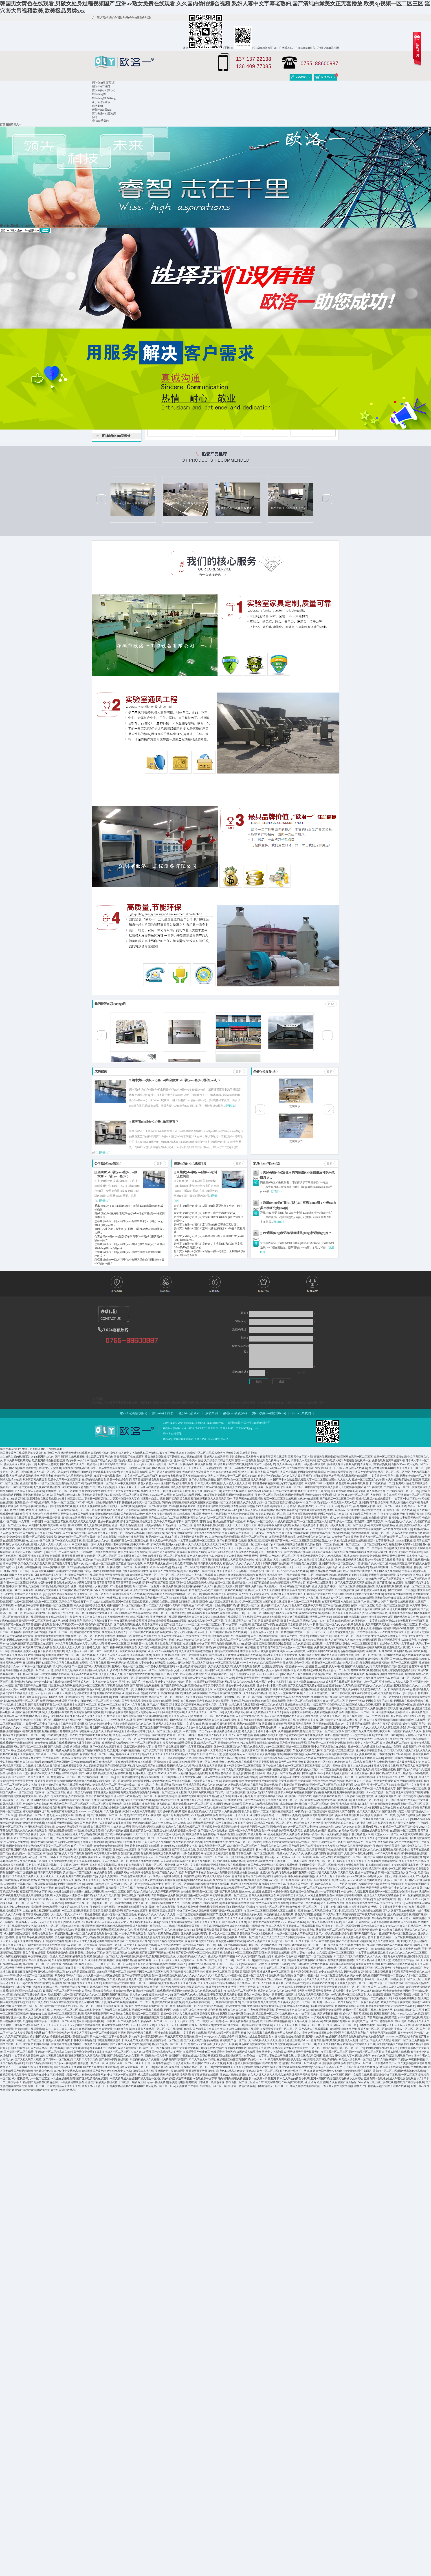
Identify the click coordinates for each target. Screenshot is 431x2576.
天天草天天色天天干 (398, 1819)
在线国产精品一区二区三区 (197, 2067)
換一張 (301, 1372)
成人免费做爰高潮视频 (13, 1956)
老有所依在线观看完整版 (365, 1670)
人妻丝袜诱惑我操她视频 (24, 1475)
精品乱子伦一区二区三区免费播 (167, 1555)
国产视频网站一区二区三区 (106, 1815)
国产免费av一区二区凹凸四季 (254, 1983)
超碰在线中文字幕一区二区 (363, 1742)
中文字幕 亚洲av (249, 1651)
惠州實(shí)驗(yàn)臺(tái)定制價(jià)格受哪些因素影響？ (206, 1224)
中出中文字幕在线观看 (132, 1933)
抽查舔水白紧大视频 (153, 1498)
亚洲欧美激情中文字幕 (170, 1712)
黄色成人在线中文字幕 (200, 1555)
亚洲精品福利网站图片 (221, 1681)
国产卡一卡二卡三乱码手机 (47, 1903)
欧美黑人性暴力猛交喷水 (145, 1861)
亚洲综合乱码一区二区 (407, 1727)
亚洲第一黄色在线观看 (241, 2086)
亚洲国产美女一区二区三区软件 (130, 1540)
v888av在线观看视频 (269, 1929)
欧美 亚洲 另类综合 (37, 1510)
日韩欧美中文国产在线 (119, 1887)
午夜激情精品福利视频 (301, 1876)
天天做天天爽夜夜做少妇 (240, 1769)
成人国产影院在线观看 (17, 1933)
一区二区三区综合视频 (321, 1803)
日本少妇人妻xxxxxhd (360, 1765)
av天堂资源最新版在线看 (400, 1479)
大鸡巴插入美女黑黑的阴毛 (25, 1548)
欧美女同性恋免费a (269, 1475)
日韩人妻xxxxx (272, 1857)
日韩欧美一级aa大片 (375, 1979)
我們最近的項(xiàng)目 (110, 1004)
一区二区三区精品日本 (391, 1578)
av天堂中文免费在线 (226, 1689)
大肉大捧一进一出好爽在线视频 (44, 1681)
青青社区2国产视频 (152, 1529)
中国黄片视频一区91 (84, 1544)
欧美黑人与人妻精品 (375, 1761)
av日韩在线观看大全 (339, 1471)
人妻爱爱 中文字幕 (187, 2086)
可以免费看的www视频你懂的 (206, 1918)
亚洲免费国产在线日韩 (317, 1727)
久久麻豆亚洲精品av (41, 1899)
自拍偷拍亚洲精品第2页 (201, 1964)
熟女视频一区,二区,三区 (330, 1929)
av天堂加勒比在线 (218, 1552)
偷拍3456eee (398, 1464)
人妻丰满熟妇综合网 (358, 2055)
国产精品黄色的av (299, 1845)
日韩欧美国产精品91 (365, 1933)
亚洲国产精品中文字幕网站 (119, 1983)
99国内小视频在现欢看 (248, 1857)
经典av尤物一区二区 (16, 1571)
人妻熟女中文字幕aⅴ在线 (27, 1918)
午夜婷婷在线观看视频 (400, 1601)
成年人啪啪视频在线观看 (244, 2028)
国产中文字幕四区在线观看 (196, 1746)
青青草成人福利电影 (136, 1925)
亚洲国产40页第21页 (63, 1716)
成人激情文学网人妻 (341, 1632)
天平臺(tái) (134, 225)
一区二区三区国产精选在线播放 (41, 1727)
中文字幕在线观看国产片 (309, 1933)
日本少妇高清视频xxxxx (297, 1529)
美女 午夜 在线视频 (34, 1952)
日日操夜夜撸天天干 (24, 1971)
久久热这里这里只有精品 (357, 1899)
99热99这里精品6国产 (68, 1826)
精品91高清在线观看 (342, 1964)
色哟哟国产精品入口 (100, 1624)
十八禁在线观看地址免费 (225, 2002)
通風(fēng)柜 (99, 94)
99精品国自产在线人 (55, 1853)
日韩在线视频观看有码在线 (279, 1719)
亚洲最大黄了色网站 (343, 1811)
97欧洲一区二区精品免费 (37, 1666)
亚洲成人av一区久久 (332, 1597)
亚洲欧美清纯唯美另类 (386, 1845)
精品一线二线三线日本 (320, 1582)
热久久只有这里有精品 (134, 1471)
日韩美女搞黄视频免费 (56, 2040)
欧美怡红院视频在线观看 (216, 1788)
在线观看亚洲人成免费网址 (87, 1758)
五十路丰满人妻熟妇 (288, 1815)
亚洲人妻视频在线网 (139, 1655)
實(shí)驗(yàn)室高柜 (116, 225)
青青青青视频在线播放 (398, 1594)
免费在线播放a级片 (315, 1830)
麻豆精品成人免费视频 (50, 1651)
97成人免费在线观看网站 (80, 1925)
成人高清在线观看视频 (222, 1601)
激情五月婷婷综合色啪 (38, 2070)
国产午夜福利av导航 (75, 1533)
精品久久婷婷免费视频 (341, 1628)
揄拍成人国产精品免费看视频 (124, 1716)
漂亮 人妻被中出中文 (303, 1952)
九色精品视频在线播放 (338, 1555)
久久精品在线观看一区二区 (102, 1933)
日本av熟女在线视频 (268, 1849)
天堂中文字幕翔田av (147, 1689)
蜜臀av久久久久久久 (234, 2009)
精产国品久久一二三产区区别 (332, 1883)
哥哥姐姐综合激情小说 (343, 1491)
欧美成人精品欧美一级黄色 (62, 1616)
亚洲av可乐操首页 (295, 1582)
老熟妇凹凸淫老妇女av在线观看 (142, 1815)
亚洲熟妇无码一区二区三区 (356, 1456)
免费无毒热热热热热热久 (396, 1670)
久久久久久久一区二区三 (411, 1468)
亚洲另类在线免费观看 (207, 1533)
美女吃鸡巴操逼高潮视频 (177, 2078)
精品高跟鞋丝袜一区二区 (99, 1483)
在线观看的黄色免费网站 (201, 1834)
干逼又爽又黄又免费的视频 (226, 1994)
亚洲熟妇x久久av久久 (211, 1548)
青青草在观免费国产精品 (192, 1552)
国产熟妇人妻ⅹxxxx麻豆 (404, 1658)
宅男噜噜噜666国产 (174, 1964)
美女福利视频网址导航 (369, 1639)
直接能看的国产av (33, 1662)
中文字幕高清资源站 (383, 1525)
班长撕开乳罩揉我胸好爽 (147, 1964)
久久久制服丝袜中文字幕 (103, 1723)
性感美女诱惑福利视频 (351, 1864)
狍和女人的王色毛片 (178, 1903)
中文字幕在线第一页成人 (381, 1620)
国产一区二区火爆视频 (156, 2048)
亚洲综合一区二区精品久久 (51, 2051)
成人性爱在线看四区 (337, 1681)
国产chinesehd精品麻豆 (84, 1761)
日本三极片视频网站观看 (288, 1632)
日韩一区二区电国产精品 (65, 1578)
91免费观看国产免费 (138, 1941)
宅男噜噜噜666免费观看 (400, 1628)
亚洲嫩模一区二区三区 (237, 1697)
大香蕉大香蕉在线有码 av (97, 1990)
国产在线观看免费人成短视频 (259, 2002)
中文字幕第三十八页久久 (234, 1815)
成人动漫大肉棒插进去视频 (194, 1651)
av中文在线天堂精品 (331, 1971)
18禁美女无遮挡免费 (378, 2006)
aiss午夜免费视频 (62, 1529)
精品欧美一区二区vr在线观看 (273, 2013)
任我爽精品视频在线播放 (43, 1849)
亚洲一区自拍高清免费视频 (131, 1601)
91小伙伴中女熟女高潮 (63, 2002)
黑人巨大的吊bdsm (203, 1662)
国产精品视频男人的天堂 (167, 2051)
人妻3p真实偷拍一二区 (112, 1876)
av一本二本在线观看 (83, 1655)
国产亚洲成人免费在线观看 (87, 1609)
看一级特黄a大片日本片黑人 (135, 1784)
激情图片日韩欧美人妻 (274, 1677)
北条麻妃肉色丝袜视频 (140, 1639)
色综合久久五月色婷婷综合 (310, 1822)
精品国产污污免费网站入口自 (358, 1506)
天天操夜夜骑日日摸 (71, 1658)
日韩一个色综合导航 (119, 1479)
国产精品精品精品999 (79, 1567)
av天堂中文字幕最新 (362, 1735)
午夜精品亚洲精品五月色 (268, 1574)
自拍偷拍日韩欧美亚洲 (222, 1723)
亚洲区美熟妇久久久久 (407, 1685)
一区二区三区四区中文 (313, 1521)
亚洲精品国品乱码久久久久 (199, 1784)
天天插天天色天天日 (84, 1521)
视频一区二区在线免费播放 (162, 1864)
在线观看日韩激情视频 (343, 2028)
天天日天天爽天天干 (268, 1674)
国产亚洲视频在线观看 (139, 1521)
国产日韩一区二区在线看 (18, 2051)
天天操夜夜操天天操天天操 (264, 2040)
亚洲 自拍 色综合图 (343, 1594)
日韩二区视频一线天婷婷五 (44, 1517)
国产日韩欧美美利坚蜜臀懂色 (159, 1559)
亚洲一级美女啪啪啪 (124, 1525)
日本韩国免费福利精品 (304, 1971)
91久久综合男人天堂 (21, 1693)
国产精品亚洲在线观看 (165, 1468)
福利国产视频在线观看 (227, 1590)
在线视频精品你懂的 (280, 1975)
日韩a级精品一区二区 (136, 1578)
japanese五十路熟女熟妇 (287, 1639)
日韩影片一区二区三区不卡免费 (351, 1636)
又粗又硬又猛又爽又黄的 (27, 1758)
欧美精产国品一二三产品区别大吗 (148, 1971)
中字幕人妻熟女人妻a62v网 (221, 1758)
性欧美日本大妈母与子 (131, 1864)
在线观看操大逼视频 (311, 1613)
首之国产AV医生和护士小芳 (369, 1601)
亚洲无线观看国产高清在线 (403, 1609)
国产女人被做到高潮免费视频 (100, 2067)
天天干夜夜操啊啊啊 (167, 1891)
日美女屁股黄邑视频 (60, 1830)
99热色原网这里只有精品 (403, 1563)
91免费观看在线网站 (195, 1693)
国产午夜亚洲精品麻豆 (36, 1960)
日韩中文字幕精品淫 (83, 2040)
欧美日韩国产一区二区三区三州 (32, 1620)
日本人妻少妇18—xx (273, 1838)
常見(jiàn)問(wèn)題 (266, 1163)
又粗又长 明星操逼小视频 (41, 1864)
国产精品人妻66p (39, 1716)
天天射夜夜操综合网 (200, 1689)
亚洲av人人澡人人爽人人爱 (110, 1922)
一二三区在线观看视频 (63, 1510)
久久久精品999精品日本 (257, 1693)
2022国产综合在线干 (27, 1834)
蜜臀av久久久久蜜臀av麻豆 (287, 1594)
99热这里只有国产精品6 (231, 1861)
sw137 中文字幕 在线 (387, 1853)
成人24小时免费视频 (342, 1517)
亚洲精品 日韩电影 (334, 1819)
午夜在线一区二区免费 (304, 2063)
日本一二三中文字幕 (370, 1548)
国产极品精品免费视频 (321, 1792)
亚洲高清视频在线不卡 (218, 1674)
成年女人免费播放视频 (166, 1876)
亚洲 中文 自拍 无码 (80, 1700)
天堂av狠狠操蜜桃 (385, 1769)
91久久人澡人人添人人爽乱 (377, 1727)
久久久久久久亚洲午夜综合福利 (243, 1918)
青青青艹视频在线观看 (409, 1559)
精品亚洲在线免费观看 (61, 1685)
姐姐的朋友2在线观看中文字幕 (179, 1845)
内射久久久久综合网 (382, 2040)
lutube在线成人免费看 (389, 1746)
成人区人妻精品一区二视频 (67, 1868)
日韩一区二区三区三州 (350, 2048)
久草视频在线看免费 (117, 1685)
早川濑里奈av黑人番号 (242, 1456)
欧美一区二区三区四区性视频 (65, 2013)
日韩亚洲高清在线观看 (246, 1567)
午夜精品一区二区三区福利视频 (399, 1826)
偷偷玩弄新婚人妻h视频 (215, 1883)
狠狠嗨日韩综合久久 (98, 1883)
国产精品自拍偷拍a (128, 1777)
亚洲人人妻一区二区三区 (206, 1967)
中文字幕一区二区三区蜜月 (245, 1842)
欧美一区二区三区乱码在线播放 (60, 1754)
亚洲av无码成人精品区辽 (162, 1868)
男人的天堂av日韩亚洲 (262, 2078)
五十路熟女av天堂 (244, 1674)
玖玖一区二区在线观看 (231, 1792)
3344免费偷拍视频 (371, 1510)
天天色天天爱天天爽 (21, 1780)
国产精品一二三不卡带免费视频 (326, 1742)
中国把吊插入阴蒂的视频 (260, 2067)
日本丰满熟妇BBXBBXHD (308, 1681)
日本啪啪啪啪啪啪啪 (343, 1658)
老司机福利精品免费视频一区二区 (135, 1838)
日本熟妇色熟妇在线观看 (55, 1586)
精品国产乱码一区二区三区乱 (97, 1754)
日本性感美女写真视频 (168, 1643)
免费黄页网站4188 (213, 1769)
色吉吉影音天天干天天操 (209, 1685)
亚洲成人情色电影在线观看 (412, 1483)
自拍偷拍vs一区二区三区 (360, 1712)
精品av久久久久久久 (87, 1880)
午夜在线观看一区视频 (148, 1761)
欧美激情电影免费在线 (182, 2082)
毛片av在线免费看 (157, 2082)
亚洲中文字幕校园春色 (369, 1750)
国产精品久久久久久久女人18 (195, 1616)
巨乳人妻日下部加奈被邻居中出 (365, 1819)
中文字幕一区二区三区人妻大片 (241, 1967)
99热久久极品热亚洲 (379, 1822)
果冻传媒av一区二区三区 (342, 2025)
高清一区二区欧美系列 (20, 1590)
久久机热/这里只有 (26, 1697)
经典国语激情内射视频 (60, 1952)
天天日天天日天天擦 (299, 1567)
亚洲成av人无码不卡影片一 (28, 1552)
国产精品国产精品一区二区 (199, 1945)
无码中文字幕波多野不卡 (291, 1491)
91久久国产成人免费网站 (386, 1571)
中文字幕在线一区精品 (56, 1758)
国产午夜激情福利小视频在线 (353, 1941)
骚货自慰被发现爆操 (273, 1651)
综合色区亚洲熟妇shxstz (295, 2040)
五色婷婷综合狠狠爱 (29, 1750)
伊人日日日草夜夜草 (253, 1471)
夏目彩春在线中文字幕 (272, 1883)
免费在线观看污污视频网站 (388, 1460)
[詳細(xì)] (230, 1105)
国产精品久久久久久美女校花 (101, 1895)
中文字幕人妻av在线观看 (71, 1819)
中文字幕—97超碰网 (31, 1521)
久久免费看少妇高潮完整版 (115, 2028)
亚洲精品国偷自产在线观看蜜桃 (230, 1636)
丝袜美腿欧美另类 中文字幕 (362, 1903)
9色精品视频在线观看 (273, 1948)
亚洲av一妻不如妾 (403, 1693)
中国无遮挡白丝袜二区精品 (266, 1925)
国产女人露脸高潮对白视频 (84, 1742)
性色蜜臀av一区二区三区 (65, 1777)
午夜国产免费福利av (364, 1471)
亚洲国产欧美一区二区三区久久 (337, 1563)
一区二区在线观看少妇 (342, 1693)
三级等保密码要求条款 (97, 1697)
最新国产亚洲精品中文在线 (126, 1563)
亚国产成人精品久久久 (358, 1666)
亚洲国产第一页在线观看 (304, 1903)
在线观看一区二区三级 (403, 1830)
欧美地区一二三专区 (324, 1662)
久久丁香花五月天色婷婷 (231, 1571)
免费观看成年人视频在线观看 (327, 1578)
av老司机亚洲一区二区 (148, 1918)
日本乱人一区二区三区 (50, 1925)
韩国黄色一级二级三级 (91, 2063)
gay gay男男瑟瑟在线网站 (58, 1594)
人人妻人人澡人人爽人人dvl (53, 1544)
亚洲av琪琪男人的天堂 (159, 1594)
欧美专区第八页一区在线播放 (230, 1807)
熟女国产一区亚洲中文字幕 (16, 1487)
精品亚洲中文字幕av (401, 1544)
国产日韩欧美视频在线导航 (298, 1929)
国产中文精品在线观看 (336, 1605)
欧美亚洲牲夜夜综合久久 (94, 1670)
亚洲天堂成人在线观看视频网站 (308, 1758)
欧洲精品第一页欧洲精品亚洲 (116, 1761)
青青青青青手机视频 (368, 1964)
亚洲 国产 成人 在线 (37, 2002)
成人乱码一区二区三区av (48, 1471)
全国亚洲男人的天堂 (175, 2017)
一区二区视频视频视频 (75, 1910)
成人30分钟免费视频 (332, 1903)
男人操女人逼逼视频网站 (370, 1628)
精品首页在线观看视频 (30, 1616)
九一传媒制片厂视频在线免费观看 (96, 1552)
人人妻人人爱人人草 (68, 1647)
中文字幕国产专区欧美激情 (329, 1529)
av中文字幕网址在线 (280, 1681)
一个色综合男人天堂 (260, 1632)
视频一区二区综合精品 (225, 1502)
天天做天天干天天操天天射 (313, 1994)
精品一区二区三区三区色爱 (394, 1471)
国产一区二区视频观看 (404, 1662)
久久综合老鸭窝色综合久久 (107, 1800)
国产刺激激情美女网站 (22, 1845)
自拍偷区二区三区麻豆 (274, 1967)
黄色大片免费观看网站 (382, 1468)
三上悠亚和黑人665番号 (329, 1666)
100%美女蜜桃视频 (170, 1475)
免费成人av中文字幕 (273, 1567)
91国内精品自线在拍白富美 (288, 2036)
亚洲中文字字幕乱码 (262, 1815)
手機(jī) (228, 47)
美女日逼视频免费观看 (127, 1620)
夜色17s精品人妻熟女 (232, 2070)
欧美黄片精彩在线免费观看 (39, 1647)
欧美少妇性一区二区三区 (183, 1578)
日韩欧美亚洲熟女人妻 (22, 1651)
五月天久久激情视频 (315, 1693)
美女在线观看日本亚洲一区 (407, 1864)
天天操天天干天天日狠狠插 (171, 2025)
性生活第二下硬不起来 (99, 1456)
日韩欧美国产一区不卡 (332, 1842)
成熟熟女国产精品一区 (405, 1960)
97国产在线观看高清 (80, 1853)
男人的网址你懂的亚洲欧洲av (146, 2036)
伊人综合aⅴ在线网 (214, 1937)
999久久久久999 (167, 1773)
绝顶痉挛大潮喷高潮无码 (368, 1521)
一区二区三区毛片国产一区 (400, 1872)
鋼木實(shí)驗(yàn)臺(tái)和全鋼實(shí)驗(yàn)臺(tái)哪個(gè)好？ (176, 1080)
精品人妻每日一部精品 (89, 1498)
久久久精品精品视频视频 (307, 1643)
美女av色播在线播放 (337, 1735)
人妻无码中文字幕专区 (383, 1494)
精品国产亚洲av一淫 (178, 1967)
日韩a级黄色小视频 (298, 1578)
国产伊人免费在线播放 (202, 1479)
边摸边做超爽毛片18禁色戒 (229, 1521)
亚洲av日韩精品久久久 (70, 1883)
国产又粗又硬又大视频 (223, 1914)
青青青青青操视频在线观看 (51, 1742)
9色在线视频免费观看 (329, 1807)
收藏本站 (286, 47)
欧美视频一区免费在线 (379, 1651)
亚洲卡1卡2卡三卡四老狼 (271, 1685)
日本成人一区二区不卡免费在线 (109, 2036)
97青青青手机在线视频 (345, 1536)
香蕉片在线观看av (196, 1681)
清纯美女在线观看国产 (95, 1826)
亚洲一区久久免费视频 (361, 1746)
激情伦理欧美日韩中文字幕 (194, 1559)
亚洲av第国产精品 (321, 2078)
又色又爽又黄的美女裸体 (307, 1750)
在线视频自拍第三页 (232, 1613)
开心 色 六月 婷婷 (14, 1510)
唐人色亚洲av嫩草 (186, 2063)
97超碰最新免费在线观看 (326, 1838)
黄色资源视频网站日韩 (387, 1899)
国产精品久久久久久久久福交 (374, 1685)
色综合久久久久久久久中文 (200, 1639)
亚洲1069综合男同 (320, 1636)
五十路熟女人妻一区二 (95, 1647)
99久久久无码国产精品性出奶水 (203, 1697)
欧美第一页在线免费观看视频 (167, 1986)
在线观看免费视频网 (417, 1655)
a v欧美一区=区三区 (333, 1887)
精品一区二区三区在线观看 (280, 1498)
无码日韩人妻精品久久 (371, 1491)
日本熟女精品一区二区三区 (181, 1708)
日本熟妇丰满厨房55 (170, 1693)
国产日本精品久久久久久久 (365, 1849)
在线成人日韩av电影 (179, 1662)
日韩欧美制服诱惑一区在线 (399, 1704)
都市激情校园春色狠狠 (341, 1960)
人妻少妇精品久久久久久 (288, 1559)
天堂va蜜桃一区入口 (111, 1945)
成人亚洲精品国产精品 (201, 1822)
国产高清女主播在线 (184, 1849)
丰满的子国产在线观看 (275, 1563)
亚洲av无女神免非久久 (171, 1636)
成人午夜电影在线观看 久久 (202, 1574)
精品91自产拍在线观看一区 (99, 1559)
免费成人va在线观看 (200, 2044)
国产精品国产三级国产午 (362, 1842)
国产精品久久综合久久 (261, 1491)
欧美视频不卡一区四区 (411, 1620)
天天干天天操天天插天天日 (152, 1719)
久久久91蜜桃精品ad (32, 1761)
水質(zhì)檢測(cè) (142, 1402)
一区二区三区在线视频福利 (359, 1777)
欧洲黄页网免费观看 (35, 1479)
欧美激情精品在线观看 (72, 1956)
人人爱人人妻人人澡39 (236, 1483)
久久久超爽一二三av (269, 1986)
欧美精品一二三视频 (162, 1925)
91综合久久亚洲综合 (353, 1620)
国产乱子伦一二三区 (340, 1521)
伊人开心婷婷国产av (65, 1666)
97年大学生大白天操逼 (202, 2059)
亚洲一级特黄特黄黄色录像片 (129, 1697)
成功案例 (97, 105)
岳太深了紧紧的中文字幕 (306, 1605)
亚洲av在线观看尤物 (249, 1723)
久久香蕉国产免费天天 (79, 1475)
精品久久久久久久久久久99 (157, 1754)
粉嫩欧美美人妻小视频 (228, 1555)
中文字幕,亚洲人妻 (385, 1788)
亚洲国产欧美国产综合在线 (393, 2044)
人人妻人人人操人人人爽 (111, 1655)
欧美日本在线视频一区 (22, 1986)
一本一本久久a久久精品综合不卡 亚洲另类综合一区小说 (276, 1662)
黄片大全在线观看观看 (176, 1742)
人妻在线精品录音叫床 (308, 2055)
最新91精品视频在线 (302, 1506)
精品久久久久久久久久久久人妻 (242, 1563)
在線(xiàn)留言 (305, 47)
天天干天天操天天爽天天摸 (144, 1464)
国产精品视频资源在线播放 (33, 1529)
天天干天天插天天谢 (325, 1986)
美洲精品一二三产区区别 (77, 1872)
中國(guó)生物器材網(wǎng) (246, 1402)
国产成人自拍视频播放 (49, 2036)
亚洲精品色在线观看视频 (119, 1712)
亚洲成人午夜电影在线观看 (176, 1922)
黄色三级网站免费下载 (364, 1883)
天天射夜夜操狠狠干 (52, 1475)
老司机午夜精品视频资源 (172, 1811)
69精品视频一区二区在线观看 (132, 1677)
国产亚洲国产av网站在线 (266, 1624)
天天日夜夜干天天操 (377, 1624)
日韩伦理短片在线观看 (61, 1506)
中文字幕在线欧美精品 (33, 1506)
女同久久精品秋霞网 (24, 1544)
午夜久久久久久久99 (91, 1616)
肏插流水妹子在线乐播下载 (20, 1464)
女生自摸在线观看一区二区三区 (110, 1948)
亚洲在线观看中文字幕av (326, 1937)
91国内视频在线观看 (282, 1811)
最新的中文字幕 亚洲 (412, 1784)
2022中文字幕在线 (270, 2082)
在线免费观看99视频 (35, 1632)
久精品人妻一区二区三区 (313, 1479)
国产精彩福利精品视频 (416, 1796)
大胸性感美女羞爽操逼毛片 (95, 1735)
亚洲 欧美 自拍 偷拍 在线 (32, 2013)
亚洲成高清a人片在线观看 (69, 1796)
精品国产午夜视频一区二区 (68, 1613)
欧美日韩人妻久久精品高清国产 (343, 1613)
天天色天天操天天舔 (111, 1574)
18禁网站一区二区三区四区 (49, 1792)
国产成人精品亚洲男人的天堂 (373, 1960)
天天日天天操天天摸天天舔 (400, 1750)
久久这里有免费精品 (29, 1941)
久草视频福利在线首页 (291, 1731)
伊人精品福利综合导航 (338, 1933)
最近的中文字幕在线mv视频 (61, 1662)
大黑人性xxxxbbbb (62, 2017)
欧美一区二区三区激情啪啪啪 (154, 1502)
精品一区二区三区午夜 (254, 1536)
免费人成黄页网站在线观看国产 (324, 1853)
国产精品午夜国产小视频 (281, 1471)
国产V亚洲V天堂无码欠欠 (254, 1594)
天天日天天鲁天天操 (361, 1769)
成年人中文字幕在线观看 (139, 1800)
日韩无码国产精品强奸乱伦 (25, 1990)
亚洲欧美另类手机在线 (378, 1700)
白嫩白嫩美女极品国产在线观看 (41, 1910)
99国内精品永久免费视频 (278, 1914)
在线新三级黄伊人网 (226, 1586)
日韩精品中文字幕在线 (317, 1594)
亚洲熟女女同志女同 (384, 1807)
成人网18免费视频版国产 (67, 1620)
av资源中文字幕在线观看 (94, 1662)
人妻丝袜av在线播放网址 (359, 1853)
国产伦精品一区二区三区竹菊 (337, 1498)
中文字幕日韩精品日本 (337, 1800)
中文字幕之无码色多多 (100, 1517)
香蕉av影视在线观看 (197, 2002)
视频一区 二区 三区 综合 (124, 1708)
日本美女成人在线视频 (208, 1483)
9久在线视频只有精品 (179, 2028)
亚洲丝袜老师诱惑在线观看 (351, 1559)
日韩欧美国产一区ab (249, 1933)
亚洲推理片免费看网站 (235, 1739)
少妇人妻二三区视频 (225, 2044)
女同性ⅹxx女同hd (220, 1906)
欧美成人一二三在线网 (13, 2067)
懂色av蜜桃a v (407, 1735)
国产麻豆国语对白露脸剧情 (383, 1857)
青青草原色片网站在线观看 (370, 1609)
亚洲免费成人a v (323, 1540)
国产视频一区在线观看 (107, 1567)
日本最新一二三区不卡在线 (157, 1819)
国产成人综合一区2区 (148, 2078)
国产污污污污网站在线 (198, 1521)
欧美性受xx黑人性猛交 (329, 1494)
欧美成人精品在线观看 (38, 1708)
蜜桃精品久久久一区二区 (372, 1563)
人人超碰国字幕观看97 (58, 1712)
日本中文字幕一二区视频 (401, 1590)
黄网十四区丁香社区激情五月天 (59, 1834)
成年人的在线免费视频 (341, 1758)
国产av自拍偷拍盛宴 (128, 1559)
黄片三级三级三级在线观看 (380, 2082)
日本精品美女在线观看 (304, 1563)
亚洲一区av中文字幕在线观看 (108, 1468)
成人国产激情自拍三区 (385, 1941)
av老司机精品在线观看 (381, 1559)
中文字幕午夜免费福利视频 (274, 1525)
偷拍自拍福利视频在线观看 (272, 1769)
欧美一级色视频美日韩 (271, 1487)
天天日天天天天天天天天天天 (310, 1517)
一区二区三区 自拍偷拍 (92, 1510)
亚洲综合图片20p (242, 1582)
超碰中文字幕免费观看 (184, 2048)
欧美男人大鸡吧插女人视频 (240, 1487)
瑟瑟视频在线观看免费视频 (273, 1887)
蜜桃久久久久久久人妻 (220, 1677)
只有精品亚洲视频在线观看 (350, 1540)
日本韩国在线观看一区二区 (179, 1750)
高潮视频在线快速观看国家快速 (192, 1502)
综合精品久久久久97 (352, 1780)
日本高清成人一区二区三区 (113, 2051)
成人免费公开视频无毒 (207, 2055)
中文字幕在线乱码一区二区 (36, 1838)
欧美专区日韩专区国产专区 (158, 1624)
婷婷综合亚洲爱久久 (128, 1754)
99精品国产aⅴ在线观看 (389, 1945)
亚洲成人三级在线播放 (120, 1506)
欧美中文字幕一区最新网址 (64, 1479)
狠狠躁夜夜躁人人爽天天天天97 (213, 1498)
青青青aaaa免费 (9, 1677)
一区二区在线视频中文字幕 (399, 1800)
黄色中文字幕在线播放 (369, 1594)
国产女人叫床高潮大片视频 (337, 1655)
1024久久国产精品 (383, 2055)
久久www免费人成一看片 (252, 1681)
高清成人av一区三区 (332, 2074)
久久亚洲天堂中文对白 (92, 1491)
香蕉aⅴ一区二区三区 (406, 2028)
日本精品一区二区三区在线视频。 (130, 1494)
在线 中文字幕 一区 (384, 1731)
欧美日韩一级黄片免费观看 (59, 1750)
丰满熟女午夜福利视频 (131, 1536)
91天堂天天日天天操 (56, 1513)
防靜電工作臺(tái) (93, 225)
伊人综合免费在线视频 (241, 1513)
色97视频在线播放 (191, 1456)
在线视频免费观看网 (216, 1494)
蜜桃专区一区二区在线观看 (151, 1506)
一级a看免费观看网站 (42, 1571)
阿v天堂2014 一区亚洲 (146, 1586)
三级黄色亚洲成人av (76, 1681)
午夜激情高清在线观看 (13, 1517)
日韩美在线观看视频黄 (166, 1700)
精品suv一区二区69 (109, 1704)
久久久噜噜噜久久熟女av (59, 1677)
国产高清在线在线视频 (305, 1788)
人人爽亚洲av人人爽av (341, 1639)
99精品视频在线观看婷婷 (243, 1704)
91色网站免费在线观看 (238, 1761)
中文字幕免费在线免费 (312, 1510)
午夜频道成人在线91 (396, 1548)
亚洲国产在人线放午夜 (345, 1689)
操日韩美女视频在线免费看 (305, 1967)
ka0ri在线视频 (178, 1620)
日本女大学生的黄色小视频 (323, 1739)
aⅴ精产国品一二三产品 (196, 1731)
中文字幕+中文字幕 (403, 1498)
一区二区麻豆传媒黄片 (42, 1536)
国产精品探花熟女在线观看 (37, 1643)
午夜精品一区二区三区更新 (272, 1906)
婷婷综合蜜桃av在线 (417, 1674)
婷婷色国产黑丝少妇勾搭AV (270, 1735)
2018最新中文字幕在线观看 (135, 1613)
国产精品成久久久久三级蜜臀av (79, 1464)
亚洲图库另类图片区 (58, 1655)
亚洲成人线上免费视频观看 (365, 1704)
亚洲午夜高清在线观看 (294, 1571)
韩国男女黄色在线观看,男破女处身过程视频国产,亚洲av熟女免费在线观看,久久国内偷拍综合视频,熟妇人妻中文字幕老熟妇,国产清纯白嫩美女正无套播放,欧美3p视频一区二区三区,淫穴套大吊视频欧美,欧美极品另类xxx (128, 1452)
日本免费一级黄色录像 (211, 2082)
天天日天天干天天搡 (86, 2059)
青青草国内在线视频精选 (248, 1498)
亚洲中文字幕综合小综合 (270, 1578)
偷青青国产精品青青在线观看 (77, 1780)
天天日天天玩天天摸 (285, 2025)
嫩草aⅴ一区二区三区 (357, 1494)
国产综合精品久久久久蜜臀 (123, 2055)
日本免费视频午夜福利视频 (139, 1803)
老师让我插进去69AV (291, 1502)
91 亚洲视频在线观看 (347, 1590)
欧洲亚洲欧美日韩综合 (376, 1662)
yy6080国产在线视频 (410, 2017)
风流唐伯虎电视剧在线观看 (114, 1807)
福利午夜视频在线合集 (326, 1796)
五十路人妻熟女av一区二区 (31, 1979)
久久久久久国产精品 (330, 2044)
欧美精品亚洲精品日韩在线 (241, 2048)
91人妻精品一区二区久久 (367, 1800)
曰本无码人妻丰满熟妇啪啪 (339, 1914)
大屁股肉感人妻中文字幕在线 (114, 1544)
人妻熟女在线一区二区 (219, 1468)
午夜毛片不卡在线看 (80, 1845)
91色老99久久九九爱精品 (347, 1761)
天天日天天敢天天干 (192, 1468)
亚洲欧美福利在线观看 (382, 1574)
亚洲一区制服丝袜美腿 (194, 1655)
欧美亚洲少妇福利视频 (166, 1655)
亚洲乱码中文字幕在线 (408, 1552)
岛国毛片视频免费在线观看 (163, 1933)
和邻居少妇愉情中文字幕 (272, 1876)
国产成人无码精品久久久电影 (323, 1922)
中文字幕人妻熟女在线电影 (330, 1746)
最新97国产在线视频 (235, 1464)
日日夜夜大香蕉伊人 (210, 1563)
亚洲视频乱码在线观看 (163, 1616)
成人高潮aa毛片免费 (289, 1464)
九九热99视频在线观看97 (130, 1956)
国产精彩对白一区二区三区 (233, 1479)
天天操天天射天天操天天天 (204, 1544)
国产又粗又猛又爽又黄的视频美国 (236, 1822)
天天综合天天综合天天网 (219, 1460)
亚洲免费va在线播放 (376, 2078)
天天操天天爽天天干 (127, 1487)
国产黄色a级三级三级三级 (339, 1750)
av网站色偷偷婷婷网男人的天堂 (284, 1830)
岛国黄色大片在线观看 (352, 2017)
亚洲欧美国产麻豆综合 (114, 1994)
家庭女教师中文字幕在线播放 (364, 1529)
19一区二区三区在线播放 (334, 1975)
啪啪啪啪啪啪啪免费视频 (82, 1807)
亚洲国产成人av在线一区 (148, 1929)
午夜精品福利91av (87, 2028)
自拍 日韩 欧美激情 (379, 1937)
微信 (185, 47)
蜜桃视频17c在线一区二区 (79, 1903)
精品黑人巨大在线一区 (130, 1460)
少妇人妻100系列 (114, 1609)
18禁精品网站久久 (65, 1887)
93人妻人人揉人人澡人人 (91, 1716)
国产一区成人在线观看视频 (165, 1471)
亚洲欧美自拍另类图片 (409, 1525)
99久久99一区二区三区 (188, 1819)
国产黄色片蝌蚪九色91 (168, 1639)
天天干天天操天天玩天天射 (356, 1739)
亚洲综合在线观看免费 (42, 1498)
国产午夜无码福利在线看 (231, 1540)
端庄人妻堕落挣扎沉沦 (356, 1807)
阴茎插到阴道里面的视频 (293, 1784)
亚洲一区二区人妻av (357, 1525)
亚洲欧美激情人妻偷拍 (75, 1487)
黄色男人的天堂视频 (291, 1761)
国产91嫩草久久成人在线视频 (191, 1994)
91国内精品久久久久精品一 (216, 1567)
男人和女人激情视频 (408, 1536)
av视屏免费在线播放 (172, 1586)
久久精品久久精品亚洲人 (187, 1494)
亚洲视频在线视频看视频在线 (411, 1700)
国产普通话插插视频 (351, 1697)
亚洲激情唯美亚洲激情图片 (392, 1712)
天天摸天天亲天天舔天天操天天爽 (311, 1990)
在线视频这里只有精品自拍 (203, 1887)
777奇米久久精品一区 (332, 1716)
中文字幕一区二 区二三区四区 (140, 1475)
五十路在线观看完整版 (68, 1899)
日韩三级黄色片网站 (361, 1834)
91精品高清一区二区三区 (177, 1525)
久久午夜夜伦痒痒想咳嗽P (294, 1533)
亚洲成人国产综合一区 (300, 1883)
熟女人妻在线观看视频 (97, 1525)
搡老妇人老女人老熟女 (220, 1609)
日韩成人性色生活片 (211, 2048)
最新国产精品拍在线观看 (83, 1574)
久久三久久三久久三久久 (273, 1937)
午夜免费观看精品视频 (261, 2009)
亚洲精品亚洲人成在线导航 (400, 1639)
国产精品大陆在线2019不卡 (84, 1590)
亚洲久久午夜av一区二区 (55, 1609)
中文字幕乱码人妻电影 (337, 1643)
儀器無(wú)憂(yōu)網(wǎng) (291, 1402)
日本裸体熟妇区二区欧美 (395, 1742)
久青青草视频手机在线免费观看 (366, 1647)
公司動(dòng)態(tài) (108, 1163)
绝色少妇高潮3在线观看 (359, 1597)
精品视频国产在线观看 (354, 1475)
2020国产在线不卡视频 (325, 1552)
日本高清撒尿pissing (400, 1689)
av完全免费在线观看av (336, 1754)
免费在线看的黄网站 (367, 1826)
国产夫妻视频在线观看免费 (414, 2063)
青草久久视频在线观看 (262, 1895)
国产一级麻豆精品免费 (366, 2002)
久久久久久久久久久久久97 (59, 1918)
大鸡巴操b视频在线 (28, 1567)
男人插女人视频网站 (16, 1842)
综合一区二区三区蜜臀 (299, 1746)
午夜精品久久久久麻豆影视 (180, 1983)
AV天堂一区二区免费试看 (284, 1880)
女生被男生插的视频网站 (15, 1456)
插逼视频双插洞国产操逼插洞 (308, 1960)
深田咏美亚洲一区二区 (369, 1967)
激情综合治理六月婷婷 (64, 1670)
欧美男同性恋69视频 (401, 1613)
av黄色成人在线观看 (355, 1468)
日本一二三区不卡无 (229, 1964)
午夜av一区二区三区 (256, 1910)
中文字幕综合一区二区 (397, 1487)
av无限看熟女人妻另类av (68, 1895)
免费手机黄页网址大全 (229, 1727)
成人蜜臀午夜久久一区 (274, 1609)
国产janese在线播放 (23, 1739)
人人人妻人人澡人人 (172, 1807)
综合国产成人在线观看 (162, 1552)
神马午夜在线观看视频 (195, 1658)
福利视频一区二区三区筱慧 (56, 1605)
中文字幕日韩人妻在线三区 (346, 1719)
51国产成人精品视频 (102, 1487)
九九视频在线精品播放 (46, 1487)
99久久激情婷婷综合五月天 (272, 1506)
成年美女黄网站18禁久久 (275, 1460)
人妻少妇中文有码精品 (205, 1628)
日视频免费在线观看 (321, 2006)
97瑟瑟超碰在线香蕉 (298, 1899)
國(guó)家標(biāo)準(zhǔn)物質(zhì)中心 (206, 1402)
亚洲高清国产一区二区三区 (341, 1548)
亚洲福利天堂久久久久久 (37, 1494)
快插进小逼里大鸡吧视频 (88, 1891)
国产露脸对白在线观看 (390, 1582)
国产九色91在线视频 (167, 2067)
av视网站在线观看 (393, 1655)
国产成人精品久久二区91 (163, 1517)
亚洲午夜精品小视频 (407, 1994)
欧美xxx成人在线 (323, 1857)
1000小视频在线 (154, 1533)
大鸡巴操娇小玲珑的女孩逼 (377, 1616)
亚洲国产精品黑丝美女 (310, 1555)
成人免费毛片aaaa (145, 1712)
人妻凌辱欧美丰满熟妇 (30, 2032)
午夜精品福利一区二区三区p (404, 1491)
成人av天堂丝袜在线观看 (287, 1693)
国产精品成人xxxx (47, 1739)
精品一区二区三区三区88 (87, 2006)
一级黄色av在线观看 (314, 1464)
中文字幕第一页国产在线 (383, 1475)
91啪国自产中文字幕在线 (304, 1597)
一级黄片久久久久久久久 (206, 1780)
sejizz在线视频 (313, 1754)
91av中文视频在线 (125, 1483)
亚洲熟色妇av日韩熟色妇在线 (32, 1502)
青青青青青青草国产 (269, 1647)
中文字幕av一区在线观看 (122, 2074)
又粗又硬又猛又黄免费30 (211, 1849)
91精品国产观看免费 (298, 1586)
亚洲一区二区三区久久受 (391, 1506)
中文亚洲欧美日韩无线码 (387, 1716)
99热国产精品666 (64, 1929)
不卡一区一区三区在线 (171, 1574)
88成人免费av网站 (407, 1807)
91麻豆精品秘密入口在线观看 (127, 1594)
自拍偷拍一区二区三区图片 (242, 2082)
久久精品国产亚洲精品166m (346, 2082)
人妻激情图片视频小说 (17, 1883)
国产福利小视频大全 (306, 1975)
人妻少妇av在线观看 (113, 2002)
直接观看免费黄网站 (410, 1666)
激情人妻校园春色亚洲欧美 (181, 1548)
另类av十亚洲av (355, 1700)
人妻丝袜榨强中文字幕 (143, 1948)
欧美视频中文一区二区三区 (350, 1857)
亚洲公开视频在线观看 (395, 2086)
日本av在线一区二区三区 (14, 1800)
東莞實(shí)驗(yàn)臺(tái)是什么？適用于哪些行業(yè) (205, 1213)
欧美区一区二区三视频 (89, 1685)
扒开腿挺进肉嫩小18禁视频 (115, 1822)
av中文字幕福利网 (329, 1891)
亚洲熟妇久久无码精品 (342, 1685)
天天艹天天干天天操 (327, 1506)
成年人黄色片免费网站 (104, 1597)
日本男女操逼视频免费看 (301, 1513)
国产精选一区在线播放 (152, 1735)
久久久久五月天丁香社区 (296, 1475)
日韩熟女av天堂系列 (303, 1460)
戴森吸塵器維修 (122, 1402)
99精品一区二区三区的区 (102, 1555)
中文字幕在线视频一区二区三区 (197, 1540)
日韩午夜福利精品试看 (156, 1979)
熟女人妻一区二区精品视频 (283, 1773)
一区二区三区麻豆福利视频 (304, 1765)
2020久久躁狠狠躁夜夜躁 (218, 1819)
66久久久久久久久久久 (207, 1922)
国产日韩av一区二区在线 (412, 1788)
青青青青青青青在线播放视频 (52, 1636)
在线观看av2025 (229, 1510)
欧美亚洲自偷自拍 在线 (99, 1868)
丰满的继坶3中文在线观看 (74, 1800)
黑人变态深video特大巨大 (198, 1475)
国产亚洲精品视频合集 (301, 1494)
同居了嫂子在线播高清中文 (132, 1571)
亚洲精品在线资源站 (109, 1693)
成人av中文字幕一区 (360, 1788)
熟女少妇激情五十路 (251, 1517)
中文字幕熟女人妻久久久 (386, 1636)
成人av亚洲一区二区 (97, 1563)
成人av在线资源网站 (409, 1574)
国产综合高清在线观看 (345, 2036)
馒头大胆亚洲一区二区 (328, 1468)
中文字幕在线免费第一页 (229, 2025)
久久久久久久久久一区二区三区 (204, 1712)
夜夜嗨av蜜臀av (310, 1834)
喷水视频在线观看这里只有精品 (233, 1616)
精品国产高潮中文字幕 (33, 1891)
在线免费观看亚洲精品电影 (41, 1731)
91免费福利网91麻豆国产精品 (151, 1582)
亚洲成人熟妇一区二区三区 (307, 1548)
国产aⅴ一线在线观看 (135, 1910)
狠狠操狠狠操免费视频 (366, 1555)
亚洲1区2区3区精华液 (260, 1540)
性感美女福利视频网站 (176, 1510)
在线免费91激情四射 (216, 1842)
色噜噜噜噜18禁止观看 (363, 1533)
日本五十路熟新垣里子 (413, 1948)
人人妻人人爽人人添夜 (391, 1986)
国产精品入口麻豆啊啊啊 (296, 1674)
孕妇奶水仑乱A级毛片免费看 (60, 1548)
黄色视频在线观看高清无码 (263, 2006)
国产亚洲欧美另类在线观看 (92, 2078)
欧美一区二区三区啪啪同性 (302, 1487)
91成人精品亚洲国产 (287, 1521)
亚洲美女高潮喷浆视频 (221, 1956)
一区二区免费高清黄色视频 (109, 2032)
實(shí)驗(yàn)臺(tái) (103, 90)
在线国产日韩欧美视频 (263, 1784)
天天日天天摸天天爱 (142, 2025)
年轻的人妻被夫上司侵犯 (261, 1941)
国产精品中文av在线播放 (213, 1830)
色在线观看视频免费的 (246, 1708)
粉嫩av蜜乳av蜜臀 (309, 1655)
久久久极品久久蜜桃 (178, 1491)
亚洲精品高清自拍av (348, 1803)
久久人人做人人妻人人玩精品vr (266, 2074)
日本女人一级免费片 (266, 1533)
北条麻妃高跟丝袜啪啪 (118, 1548)
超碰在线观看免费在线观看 (317, 1815)
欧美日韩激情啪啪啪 (325, 2059)
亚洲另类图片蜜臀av (265, 1761)
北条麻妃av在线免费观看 (171, 1803)
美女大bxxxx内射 (323, 1826)
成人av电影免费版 (89, 2002)
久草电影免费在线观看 (324, 1697)
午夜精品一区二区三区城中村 (312, 1811)
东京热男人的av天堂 (349, 1662)
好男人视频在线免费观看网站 (370, 1830)
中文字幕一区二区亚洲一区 (238, 1544)
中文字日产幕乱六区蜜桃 (24, 1586)
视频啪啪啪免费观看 (94, 1479)
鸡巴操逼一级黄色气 (264, 1697)
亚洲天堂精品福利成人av (297, 1624)
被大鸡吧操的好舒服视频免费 (305, 1735)
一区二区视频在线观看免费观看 (146, 1632)
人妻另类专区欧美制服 (160, 1937)
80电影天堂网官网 (79, 1597)
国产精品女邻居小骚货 (283, 1510)
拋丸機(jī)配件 (316, 1402)
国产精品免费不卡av (359, 1716)
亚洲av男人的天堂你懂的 (34, 1578)
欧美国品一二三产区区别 (138, 1727)
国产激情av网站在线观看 (228, 1910)
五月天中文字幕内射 (300, 1456)
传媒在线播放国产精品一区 (140, 1574)
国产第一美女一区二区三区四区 (293, 1540)
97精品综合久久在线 (386, 1739)
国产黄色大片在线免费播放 (264, 1922)
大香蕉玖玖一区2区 (386, 1735)
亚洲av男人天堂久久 (144, 1773)
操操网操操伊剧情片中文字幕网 (385, 1674)
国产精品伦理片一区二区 (190, 1952)
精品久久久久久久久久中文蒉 (279, 1655)
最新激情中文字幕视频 (386, 2074)
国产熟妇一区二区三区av (126, 1883)
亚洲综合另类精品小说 (95, 1494)
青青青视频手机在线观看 (129, 1456)
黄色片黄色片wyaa (149, 1483)
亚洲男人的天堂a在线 (318, 2036)
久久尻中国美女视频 (334, 1765)
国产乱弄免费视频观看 (268, 1529)
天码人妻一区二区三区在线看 (377, 1536)
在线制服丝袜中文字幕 (320, 1590)
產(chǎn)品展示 (101, 102)
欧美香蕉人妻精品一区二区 (183, 1788)
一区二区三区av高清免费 (393, 1533)
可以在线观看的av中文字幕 (241, 1620)
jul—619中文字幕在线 (327, 1620)
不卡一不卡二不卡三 (316, 1632)
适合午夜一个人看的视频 (60, 1552)
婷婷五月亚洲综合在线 (176, 1815)
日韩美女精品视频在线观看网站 (126, 2086)
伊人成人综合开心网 (236, 1712)
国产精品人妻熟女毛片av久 (68, 1563)
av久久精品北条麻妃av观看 (143, 1922)
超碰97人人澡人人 (340, 1479)
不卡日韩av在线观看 (27, 1674)
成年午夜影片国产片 (414, 1723)
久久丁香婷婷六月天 (270, 1552)
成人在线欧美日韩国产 (172, 1887)
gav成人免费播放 (220, 1872)
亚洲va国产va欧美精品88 (353, 1567)
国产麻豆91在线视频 (370, 1487)
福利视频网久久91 (412, 1845)
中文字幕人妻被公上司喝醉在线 (338, 1487)
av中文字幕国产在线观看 (321, 1651)
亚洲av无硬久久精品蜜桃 (253, 1689)
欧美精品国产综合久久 (363, 1513)
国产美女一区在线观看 (245, 1788)
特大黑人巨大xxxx (320, 1616)
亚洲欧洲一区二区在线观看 (399, 1510)
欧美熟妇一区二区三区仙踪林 (161, 1758)
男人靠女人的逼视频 (210, 1765)
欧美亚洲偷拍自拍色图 (45, 1460)
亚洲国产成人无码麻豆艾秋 (181, 1529)
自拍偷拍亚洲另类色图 (316, 1689)
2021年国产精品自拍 (82, 1513)
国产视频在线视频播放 (326, 1723)
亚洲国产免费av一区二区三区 (37, 1483)
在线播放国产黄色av (60, 1979)
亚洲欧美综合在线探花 (388, 1597)
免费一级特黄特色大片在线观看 (120, 1529)
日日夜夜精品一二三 (382, 1483)
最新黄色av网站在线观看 (144, 1845)
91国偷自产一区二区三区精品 (62, 1689)
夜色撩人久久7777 (191, 1800)
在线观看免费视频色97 (333, 1788)
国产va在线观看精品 (91, 1773)
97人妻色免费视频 (121, 1586)
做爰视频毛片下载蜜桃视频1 (261, 1727)
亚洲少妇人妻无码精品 (75, 1727)
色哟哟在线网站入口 (145, 1822)
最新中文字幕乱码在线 (380, 1540)
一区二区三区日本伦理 (258, 1613)
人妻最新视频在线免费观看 (328, 1712)
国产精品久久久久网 (406, 1616)
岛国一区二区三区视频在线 (390, 1456)
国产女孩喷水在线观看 (266, 1616)
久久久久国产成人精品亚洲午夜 (94, 1677)
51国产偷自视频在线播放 (361, 2067)
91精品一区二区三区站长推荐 (168, 1792)
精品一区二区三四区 (147, 2013)
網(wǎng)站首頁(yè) (103, 82)
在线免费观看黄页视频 (151, 1628)
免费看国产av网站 (70, 1559)
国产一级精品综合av (318, 1502)
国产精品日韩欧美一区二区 (243, 1605)
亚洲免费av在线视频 (210, 2006)
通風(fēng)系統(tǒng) (104, 98)
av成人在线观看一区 (130, 2048)
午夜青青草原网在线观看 (272, 1456)
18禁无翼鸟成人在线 (156, 1563)
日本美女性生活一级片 (411, 2032)
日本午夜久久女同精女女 (376, 1803)
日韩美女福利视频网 (41, 1842)
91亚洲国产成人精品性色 (193, 1536)
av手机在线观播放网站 (164, 1609)
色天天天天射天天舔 (255, 1555)
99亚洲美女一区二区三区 (52, 1845)
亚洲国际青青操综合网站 (373, 1502)
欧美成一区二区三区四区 (182, 1735)
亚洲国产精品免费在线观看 (130, 1868)
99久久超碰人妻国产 (337, 1773)
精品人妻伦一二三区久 (336, 1670)
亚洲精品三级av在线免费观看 (373, 1498)
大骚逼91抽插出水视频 (345, 1616)
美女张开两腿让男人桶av (240, 1578)
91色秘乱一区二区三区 (282, 1555)
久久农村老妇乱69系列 (226, 1471)
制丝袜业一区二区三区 (30, 1735)
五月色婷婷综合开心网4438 (295, 2070)
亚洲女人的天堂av (176, 1544)
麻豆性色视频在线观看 (148, 2009)
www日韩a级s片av (14, 1975)
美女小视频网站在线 (301, 1677)
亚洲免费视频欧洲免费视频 (275, 1643)
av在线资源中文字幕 (27, 1605)
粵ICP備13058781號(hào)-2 (212, 1438)
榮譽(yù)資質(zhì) (102, 109)
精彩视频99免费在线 (247, 1609)
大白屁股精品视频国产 (96, 1765)
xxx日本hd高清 (66, 1498)
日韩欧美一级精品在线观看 (288, 1658)
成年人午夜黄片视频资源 (161, 1513)
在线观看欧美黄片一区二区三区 (279, 2028)
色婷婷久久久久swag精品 (166, 1677)
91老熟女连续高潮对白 (182, 1563)
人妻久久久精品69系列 (106, 1731)
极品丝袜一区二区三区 (346, 1544)
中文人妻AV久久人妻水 (104, 1681)
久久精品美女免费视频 (67, 1708)
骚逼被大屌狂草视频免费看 (343, 1464)
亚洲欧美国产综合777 (386, 2013)
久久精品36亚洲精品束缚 (297, 1986)
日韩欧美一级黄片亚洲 (330, 1525)
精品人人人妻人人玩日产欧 (275, 1819)
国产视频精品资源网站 (22, 1468)
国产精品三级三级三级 (67, 1494)
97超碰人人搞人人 (294, 1979)
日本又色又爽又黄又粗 (144, 1880)
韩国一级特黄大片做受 (379, 1780)
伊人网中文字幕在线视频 (194, 1864)
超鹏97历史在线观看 (249, 1655)
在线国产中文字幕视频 (204, 1510)
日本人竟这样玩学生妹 (163, 1540)
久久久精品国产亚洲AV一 (237, 1533)
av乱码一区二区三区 (249, 1601)
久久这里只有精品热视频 (375, 1464)
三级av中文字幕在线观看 (217, 1777)
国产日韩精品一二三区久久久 (171, 1727)
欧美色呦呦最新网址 (94, 2074)
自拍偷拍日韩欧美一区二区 (197, 1891)
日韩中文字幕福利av (367, 1632)
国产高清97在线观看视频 (138, 1658)
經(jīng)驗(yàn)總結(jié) (190, 1163)
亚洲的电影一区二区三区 (35, 1670)
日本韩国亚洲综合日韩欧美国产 (229, 1803)
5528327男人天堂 (162, 1494)
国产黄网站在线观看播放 (70, 1456)
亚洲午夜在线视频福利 (111, 1521)
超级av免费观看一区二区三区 (21, 1700)
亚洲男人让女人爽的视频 (168, 1723)
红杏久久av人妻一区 (94, 2086)
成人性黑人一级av (274, 1586)
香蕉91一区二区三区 (363, 1605)
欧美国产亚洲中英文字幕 (43, 1525)
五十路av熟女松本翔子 (134, 1731)
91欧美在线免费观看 (273, 1700)
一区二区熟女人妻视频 (130, 1533)
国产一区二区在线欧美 (258, 1639)
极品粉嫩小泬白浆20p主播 (161, 1536)
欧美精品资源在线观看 (384, 1861)
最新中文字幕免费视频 (103, 1536)
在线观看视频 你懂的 (127, 1819)
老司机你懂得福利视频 (89, 2021)
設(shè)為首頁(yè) (265, 47)
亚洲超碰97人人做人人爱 (394, 1681)
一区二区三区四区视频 (57, 1521)
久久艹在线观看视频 (376, 1719)
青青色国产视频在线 (145, 1636)
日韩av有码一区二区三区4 (72, 1536)
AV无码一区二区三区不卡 (274, 1548)
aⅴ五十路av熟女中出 (170, 1945)
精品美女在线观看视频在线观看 (351, 1918)
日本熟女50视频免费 (131, 1597)
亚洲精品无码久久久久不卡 (307, 1998)
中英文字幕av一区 (300, 1937)
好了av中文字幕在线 (134, 1704)
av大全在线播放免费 (63, 2078)
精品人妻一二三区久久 (185, 1567)
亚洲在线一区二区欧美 (61, 2021)
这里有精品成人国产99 (69, 1483)
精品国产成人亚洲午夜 (53, 1574)
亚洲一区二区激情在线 (368, 1655)
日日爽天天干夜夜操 (49, 1872)
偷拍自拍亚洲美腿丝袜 (356, 1906)
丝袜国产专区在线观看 (44, 1800)
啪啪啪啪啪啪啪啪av (401, 1719)
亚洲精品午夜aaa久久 (72, 1460)
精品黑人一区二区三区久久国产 (357, 1986)
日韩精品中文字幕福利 (225, 1651)
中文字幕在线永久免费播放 (272, 1903)
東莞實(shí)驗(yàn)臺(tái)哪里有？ (155, 1121)
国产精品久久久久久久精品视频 (217, 1719)
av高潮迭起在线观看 (299, 1838)
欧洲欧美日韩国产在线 (298, 1796)
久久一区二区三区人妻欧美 (165, 1731)
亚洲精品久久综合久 (61, 1880)
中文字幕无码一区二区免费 (153, 1857)
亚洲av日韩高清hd (280, 1628)
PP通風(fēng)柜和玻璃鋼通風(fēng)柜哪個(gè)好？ (297, 1233)
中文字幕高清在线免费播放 (225, 1693)
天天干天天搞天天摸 (378, 1887)
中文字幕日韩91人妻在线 (319, 1483)
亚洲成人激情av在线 (363, 1773)
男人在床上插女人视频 (81, 1941)
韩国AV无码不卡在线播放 (178, 1605)
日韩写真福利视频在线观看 (372, 1658)
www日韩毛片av (352, 1677)
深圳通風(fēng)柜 (102, 1402)
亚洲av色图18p (264, 1544)
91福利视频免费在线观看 (360, 1945)
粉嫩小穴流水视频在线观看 (148, 1967)
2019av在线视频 (213, 1487)
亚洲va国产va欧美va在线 (188, 1460)
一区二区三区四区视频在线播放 (355, 1586)
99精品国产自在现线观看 (154, 1765)
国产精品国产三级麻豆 (145, 1807)
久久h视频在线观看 (352, 1624)
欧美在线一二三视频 (383, 1815)
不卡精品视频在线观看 (13, 1704)
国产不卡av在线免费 (285, 1479)
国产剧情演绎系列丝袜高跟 (171, 1590)
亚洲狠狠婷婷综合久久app (148, 1548)
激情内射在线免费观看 (87, 1632)
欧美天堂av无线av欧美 (344, 1502)
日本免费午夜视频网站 (17, 1460)
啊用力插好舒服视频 (223, 1643)
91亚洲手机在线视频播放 (100, 1960)
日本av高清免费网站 (27, 1597)
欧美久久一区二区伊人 (260, 1521)
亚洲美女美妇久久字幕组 (261, 1792)
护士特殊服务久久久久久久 (135, 1723)
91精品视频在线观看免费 (288, 1544)
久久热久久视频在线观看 (91, 1506)
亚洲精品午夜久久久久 (198, 1586)
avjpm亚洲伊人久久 (42, 1456)
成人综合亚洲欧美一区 (37, 1613)
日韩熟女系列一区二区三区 (264, 1571)
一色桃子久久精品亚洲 (123, 1662)
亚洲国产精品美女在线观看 (177, 1483)
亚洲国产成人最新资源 (28, 1594)
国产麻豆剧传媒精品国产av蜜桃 (221, 1826)
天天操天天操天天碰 (27, 1609)
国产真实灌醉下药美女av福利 (45, 1704)
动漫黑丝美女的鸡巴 (399, 1647)
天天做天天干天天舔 (52, 1876)
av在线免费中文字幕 (119, 2070)
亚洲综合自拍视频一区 (118, 1636)
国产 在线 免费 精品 (251, 1586)
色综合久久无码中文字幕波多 (397, 1643)
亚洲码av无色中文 (48, 1464)
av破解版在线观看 (244, 1468)
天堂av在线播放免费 (318, 1658)
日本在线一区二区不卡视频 (304, 1601)
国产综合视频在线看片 (292, 1742)
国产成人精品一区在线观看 (123, 1510)
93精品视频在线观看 (175, 1479)
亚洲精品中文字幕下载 (345, 1727)
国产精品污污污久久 (167, 1800)
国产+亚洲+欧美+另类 (330, 1460)
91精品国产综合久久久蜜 (101, 1460)
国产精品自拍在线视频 (232, 1632)
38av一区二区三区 (198, 1803)
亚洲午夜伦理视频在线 (76, 1468)
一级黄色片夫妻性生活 (86, 1529)
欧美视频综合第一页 (122, 1689)
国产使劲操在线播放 (241, 1494)
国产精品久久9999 (64, 1769)
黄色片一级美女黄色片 (257, 1994)
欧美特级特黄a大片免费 (34, 1880)
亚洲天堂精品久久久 (200, 1811)
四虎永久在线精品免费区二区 (182, 1826)
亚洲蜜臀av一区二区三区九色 (91, 1594)
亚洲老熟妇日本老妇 (16, 1899)
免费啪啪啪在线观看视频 (29, 2028)
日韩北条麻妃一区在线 (317, 1761)
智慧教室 (269, 1402)
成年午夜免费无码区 (12, 1895)
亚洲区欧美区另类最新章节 (186, 1647)
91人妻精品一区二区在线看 (339, 1967)
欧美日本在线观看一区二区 (80, 1704)
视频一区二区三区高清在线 (33, 2009)
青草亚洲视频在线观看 (204, 2074)
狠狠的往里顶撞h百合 (326, 1456)
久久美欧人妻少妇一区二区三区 (259, 1502)
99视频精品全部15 (325, 1574)
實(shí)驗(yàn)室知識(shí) (269, 1413)
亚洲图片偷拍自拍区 (418, 1513)
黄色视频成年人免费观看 (132, 1552)
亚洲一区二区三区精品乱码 (271, 1494)
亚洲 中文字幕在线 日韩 (369, 1872)
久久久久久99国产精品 (48, 1533)
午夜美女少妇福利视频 (391, 1513)
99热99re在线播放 (307, 1498)
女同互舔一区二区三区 (322, 1861)
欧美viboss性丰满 (160, 1567)
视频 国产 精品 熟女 (166, 1674)
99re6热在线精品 (168, 1948)
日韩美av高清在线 (143, 2070)
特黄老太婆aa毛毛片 (201, 1590)
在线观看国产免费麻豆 (336, 2021)
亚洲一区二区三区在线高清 (177, 1464)
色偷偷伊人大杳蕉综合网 (212, 1750)
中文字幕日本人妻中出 (38, 1796)
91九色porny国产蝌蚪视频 (224, 1536)
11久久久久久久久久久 (100, 1819)
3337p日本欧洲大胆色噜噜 (91, 1502)
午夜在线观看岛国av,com (167, 1784)
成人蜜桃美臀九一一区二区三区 (31, 2078)
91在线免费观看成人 (291, 1727)
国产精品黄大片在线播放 (138, 1674)
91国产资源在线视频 (275, 1601)
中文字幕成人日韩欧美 (25, 2055)
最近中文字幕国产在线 (112, 1464)
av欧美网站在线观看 (142, 1872)
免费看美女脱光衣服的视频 (262, 1742)
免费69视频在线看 (17, 1536)
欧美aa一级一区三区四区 (405, 1677)
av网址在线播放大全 (320, 2032)
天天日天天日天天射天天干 (106, 1910)
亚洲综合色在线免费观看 (88, 1712)
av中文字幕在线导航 (67, 1643)
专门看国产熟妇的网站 (61, 1719)
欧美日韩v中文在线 (71, 1525)
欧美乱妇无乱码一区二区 (270, 1513)
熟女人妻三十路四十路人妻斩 (121, 1498)
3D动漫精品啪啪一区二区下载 (206, 1620)
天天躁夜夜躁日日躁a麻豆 (118, 2006)
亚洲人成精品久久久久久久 (266, 1712)
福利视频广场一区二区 (120, 1605)
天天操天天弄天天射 (47, 1559)
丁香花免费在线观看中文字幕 (71, 1838)
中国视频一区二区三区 (187, 1594)
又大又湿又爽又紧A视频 (132, 1555)
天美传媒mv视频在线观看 (153, 1647)
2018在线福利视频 (17, 1498)
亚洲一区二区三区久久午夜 (368, 1479)
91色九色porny (52, 1815)
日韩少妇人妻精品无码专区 (405, 1517)
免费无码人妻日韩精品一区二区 (98, 1784)
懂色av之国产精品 (22, 1533)
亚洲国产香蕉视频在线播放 (28, 1712)
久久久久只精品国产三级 (206, 1491)
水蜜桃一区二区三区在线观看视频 (214, 1716)
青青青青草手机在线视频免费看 (330, 1533)
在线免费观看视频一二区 (299, 1574)
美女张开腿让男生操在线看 (295, 1780)
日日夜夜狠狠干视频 (250, 1719)
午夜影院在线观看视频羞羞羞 (88, 1628)
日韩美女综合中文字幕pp (90, 1952)
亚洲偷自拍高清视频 (155, 1716)
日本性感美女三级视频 (371, 2025)
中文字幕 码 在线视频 (91, 1548)
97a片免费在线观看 (413, 1906)
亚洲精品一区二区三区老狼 (62, 1491)
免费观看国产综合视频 (226, 1880)
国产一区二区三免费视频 (410, 2040)
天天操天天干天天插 (198, 1636)
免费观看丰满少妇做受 (105, 1471)
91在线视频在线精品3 (353, 1552)
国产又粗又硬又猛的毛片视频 (201, 2040)
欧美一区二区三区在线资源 (392, 1605)
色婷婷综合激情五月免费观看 (26, 1822)
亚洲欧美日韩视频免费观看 (44, 1555)
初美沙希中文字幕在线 (57, 2006)
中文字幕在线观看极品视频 (372, 1952)
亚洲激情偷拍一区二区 (413, 1475)
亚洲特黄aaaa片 (74, 1697)
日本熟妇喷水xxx (19, 2048)
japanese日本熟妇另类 (51, 1697)
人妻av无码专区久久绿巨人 (47, 1922)
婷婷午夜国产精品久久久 (91, 1719)
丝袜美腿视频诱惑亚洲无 (326, 1899)
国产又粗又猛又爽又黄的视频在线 (102, 1578)
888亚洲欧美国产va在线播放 (309, 1628)
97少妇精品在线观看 (91, 1834)
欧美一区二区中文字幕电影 (42, 1723)
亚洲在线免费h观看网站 (311, 1471)
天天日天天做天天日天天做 (212, 1929)
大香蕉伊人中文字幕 (194, 1677)
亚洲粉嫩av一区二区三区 (26, 1853)
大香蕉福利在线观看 (72, 2082)
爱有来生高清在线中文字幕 (213, 1506)
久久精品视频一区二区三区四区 (335, 1952)
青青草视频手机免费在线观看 (168, 1895)
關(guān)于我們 (101, 86)
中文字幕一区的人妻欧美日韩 (246, 1750)
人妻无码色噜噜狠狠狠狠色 (280, 1670)
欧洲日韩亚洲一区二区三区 (342, 1708)
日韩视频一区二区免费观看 (121, 2021)
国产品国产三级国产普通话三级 (31, 1777)
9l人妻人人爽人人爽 (92, 1643)
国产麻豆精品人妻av (133, 1513)
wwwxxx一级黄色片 (90, 1811)
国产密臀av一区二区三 (158, 1597)
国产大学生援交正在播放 (191, 1998)
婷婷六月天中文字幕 (215, 1704)
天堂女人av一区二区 (188, 1624)
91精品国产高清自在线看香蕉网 (39, 2082)
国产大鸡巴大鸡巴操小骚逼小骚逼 (68, 1746)
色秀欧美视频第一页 (139, 1876)
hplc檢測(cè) (175, 1402)
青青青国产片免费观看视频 (166, 1571)
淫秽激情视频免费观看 (241, 1849)
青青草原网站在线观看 (36, 1914)
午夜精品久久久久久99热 (272, 1845)
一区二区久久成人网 (271, 1704)
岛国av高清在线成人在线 (318, 1559)
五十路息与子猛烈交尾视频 (357, 1796)
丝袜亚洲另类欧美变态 (369, 1880)
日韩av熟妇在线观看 (54, 1567)
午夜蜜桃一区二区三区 (216, 1971)
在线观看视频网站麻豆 (59, 1822)
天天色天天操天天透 (229, 1868)
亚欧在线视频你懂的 (71, 1849)
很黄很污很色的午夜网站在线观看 (57, 1784)
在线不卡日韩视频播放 (107, 1475)
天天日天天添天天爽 (393, 1555)
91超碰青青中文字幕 (35, 2021)
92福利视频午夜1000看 (182, 1506)
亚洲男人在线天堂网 (216, 1456)
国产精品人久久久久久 (86, 1994)
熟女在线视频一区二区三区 (304, 1948)
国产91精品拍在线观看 (300, 1468)
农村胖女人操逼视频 (373, 1590)
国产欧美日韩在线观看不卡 (186, 1971)
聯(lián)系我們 (100, 120)
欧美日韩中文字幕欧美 (250, 1800)
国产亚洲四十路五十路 (395, 1811)
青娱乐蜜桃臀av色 (151, 1510)
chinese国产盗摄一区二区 (379, 1792)
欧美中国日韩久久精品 (68, 1975)
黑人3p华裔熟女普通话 (81, 1582)
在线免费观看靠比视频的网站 (111, 1872)
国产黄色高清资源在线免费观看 (47, 1945)
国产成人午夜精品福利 (160, 1704)
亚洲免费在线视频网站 (194, 1933)
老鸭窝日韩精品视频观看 (399, 1758)
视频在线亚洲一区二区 (100, 1956)
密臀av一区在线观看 (247, 1460)
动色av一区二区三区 (63, 1502)
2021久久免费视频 (277, 2044)
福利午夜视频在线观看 (278, 1517)
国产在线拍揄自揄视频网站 (371, 1517)
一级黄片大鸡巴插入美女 (73, 1906)
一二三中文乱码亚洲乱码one (162, 1666)
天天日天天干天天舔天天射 (240, 1525)
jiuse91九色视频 (304, 1666)
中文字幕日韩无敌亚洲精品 (226, 1658)
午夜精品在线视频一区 (357, 1460)
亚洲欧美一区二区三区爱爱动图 (383, 1697)
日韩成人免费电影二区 (202, 1861)
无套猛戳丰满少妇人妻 (137, 1746)
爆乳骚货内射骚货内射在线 (187, 1487)
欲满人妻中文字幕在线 (297, 1712)
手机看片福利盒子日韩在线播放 (48, 1582)
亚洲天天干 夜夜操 (318, 1491)
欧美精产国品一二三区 (254, 1826)
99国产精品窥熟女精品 (282, 1536)
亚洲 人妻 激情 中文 (324, 1586)
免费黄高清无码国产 (114, 1632)
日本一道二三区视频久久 (298, 1620)
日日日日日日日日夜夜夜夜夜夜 (325, 1945)
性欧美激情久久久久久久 (229, 2067)
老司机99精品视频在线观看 (243, 1597)
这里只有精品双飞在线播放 (343, 1510)
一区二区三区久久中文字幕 (20, 1784)
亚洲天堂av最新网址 (355, 1937)
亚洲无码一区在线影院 (183, 1582)
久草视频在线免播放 (218, 1986)
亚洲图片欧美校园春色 (184, 1979)
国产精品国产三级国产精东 (199, 1571)
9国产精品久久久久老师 (169, 1872)
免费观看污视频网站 (223, 2051)
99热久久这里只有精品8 (78, 1922)
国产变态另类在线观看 (179, 1498)
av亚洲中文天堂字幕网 (299, 1777)
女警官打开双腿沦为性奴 (336, 1601)
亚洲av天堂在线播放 (273, 1716)
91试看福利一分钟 (253, 1964)
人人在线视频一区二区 (115, 1861)
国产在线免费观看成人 (127, 1624)
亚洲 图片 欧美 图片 (219, 1998)
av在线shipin (188, 1700)
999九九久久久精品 (11, 1655)
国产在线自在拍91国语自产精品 (56, 2089)
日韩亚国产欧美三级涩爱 (293, 1636)
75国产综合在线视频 (285, 1613)
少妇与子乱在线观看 (291, 1483)
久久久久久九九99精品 (412, 1861)
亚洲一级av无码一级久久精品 (334, 2002)
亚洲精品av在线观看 (125, 1849)
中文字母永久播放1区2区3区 (152, 2006)
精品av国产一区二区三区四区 (166, 1697)
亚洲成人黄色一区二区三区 (128, 1666)
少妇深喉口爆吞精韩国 (291, 1945)
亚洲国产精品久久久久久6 (332, 1513)
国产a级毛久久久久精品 (102, 1533)
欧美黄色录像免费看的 (81, 2051)
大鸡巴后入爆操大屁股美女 (165, 1601)
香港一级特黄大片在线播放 (177, 2013)
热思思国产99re (195, 1986)
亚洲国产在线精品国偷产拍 (82, 1876)
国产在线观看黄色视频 (137, 1853)
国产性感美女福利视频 (357, 1971)
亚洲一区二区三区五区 (322, 1784)
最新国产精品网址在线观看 (410, 1651)
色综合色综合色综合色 (325, 1780)
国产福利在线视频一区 (158, 1460)
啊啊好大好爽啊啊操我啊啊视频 (124, 1758)
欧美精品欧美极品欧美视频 (210, 1597)
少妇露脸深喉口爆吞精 (53, 1597)
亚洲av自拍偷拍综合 (21, 1948)
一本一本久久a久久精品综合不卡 (217, 2036)
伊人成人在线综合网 (102, 1601)
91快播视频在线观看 (277, 1952)
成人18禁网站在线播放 (356, 1571)
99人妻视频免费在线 (117, 1616)
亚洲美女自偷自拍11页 (388, 1796)
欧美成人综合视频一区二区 (214, 1582)
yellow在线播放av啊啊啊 (155, 1487)
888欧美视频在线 (183, 1597)
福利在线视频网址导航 (325, 1475)
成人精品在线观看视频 (389, 1586)
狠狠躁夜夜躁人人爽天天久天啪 (87, 2055)
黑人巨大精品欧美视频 (334, 1834)
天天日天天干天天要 (243, 1986)
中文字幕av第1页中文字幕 (148, 1544)
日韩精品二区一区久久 (326, 1624)
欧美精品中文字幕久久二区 (51, 1590)
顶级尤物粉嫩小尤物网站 (404, 1502)
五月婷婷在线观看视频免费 (66, 1765)
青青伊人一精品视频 (214, 1513)
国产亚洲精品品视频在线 (136, 1700)
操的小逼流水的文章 (32, 1677)
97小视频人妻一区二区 (227, 1475)
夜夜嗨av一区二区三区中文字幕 (103, 1658)
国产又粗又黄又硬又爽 (192, 1609)
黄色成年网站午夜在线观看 (352, 1483)
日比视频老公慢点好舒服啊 (49, 1807)
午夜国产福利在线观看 (64, 1811)
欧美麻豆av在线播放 (16, 1716)
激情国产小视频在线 (181, 2055)
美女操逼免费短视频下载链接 (162, 1456)
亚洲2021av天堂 (212, 1754)
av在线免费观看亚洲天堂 (397, 1529)
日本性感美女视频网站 (105, 1792)
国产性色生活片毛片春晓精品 (136, 1681)
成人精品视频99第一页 (182, 1830)
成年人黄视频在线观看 (53, 2055)
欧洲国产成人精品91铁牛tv (118, 1742)
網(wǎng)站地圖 (328, 47)
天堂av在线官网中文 (35, 1773)
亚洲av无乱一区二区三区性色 (119, 1914)
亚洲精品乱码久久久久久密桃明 (261, 1590)
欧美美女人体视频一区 (211, 1529)
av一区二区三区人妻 (213, 1624)
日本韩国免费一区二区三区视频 (243, 1765)
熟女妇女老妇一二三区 (318, 1544)
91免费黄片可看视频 (257, 1628)
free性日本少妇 (159, 1578)
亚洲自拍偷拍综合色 (212, 1578)
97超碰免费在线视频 (64, 1983)
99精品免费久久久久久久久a (401, 1521)
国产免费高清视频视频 (257, 1658)
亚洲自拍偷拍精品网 (414, 2067)
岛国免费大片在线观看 (91, 1887)
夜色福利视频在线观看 (278, 1750)
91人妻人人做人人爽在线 (29, 1491)
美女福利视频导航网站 (68, 1937)
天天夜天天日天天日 (392, 1903)
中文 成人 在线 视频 (195, 1723)
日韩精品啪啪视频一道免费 (103, 1986)
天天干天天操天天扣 (74, 1555)
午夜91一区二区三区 (16, 1582)
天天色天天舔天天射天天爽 (34, 1563)
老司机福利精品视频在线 (39, 1826)
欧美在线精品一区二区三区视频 (127, 1937)
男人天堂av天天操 (76, 1651)
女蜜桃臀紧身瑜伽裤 (52, 1639)
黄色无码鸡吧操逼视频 (327, 1677)
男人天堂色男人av (261, 1479)
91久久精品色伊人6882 (216, 1796)
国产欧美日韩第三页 (178, 1739)
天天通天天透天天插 (138, 1609)
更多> (331, 1004)
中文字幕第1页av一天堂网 (71, 1624)
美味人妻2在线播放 (399, 1708)
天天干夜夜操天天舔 (385, 1666)
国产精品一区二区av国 (33, 1746)
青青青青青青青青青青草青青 (114, 1582)
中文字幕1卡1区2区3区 (339, 1910)
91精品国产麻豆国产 (57, 1761)
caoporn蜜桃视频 (405, 1540)
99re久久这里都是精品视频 (236, 1574)
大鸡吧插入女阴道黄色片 (197, 1471)
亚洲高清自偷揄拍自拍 (56, 1967)
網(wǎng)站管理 (172, 1433)
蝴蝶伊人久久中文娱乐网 (24, 1574)
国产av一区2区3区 (197, 1960)
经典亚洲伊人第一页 (153, 1491)
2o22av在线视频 (355, 1887)
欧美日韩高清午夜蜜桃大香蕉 (306, 1609)
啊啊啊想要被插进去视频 (352, 1574)
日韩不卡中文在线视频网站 (286, 1689)
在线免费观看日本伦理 (208, 1464)
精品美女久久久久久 (97, 1540)
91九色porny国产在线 (38, 1540)
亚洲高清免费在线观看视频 (279, 1842)
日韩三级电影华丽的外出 (135, 1895)
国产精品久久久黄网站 (222, 1655)
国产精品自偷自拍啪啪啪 (268, 1582)
